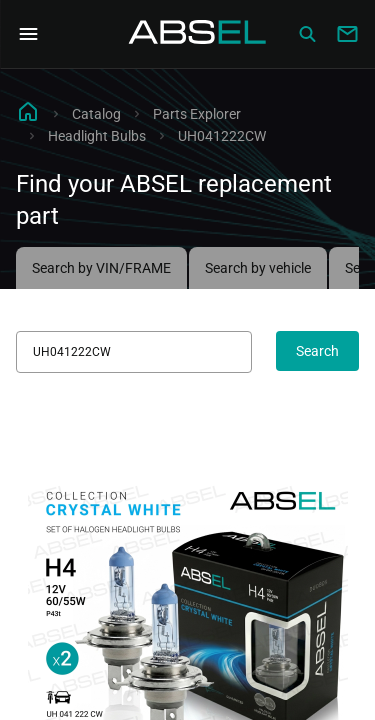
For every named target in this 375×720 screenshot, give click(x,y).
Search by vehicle (258, 268)
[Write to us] (347, 34)
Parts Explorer (197, 114)
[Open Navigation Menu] (28, 34)
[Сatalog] (307, 34)
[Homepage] (198, 34)
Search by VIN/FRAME (101, 268)
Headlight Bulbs (97, 136)
